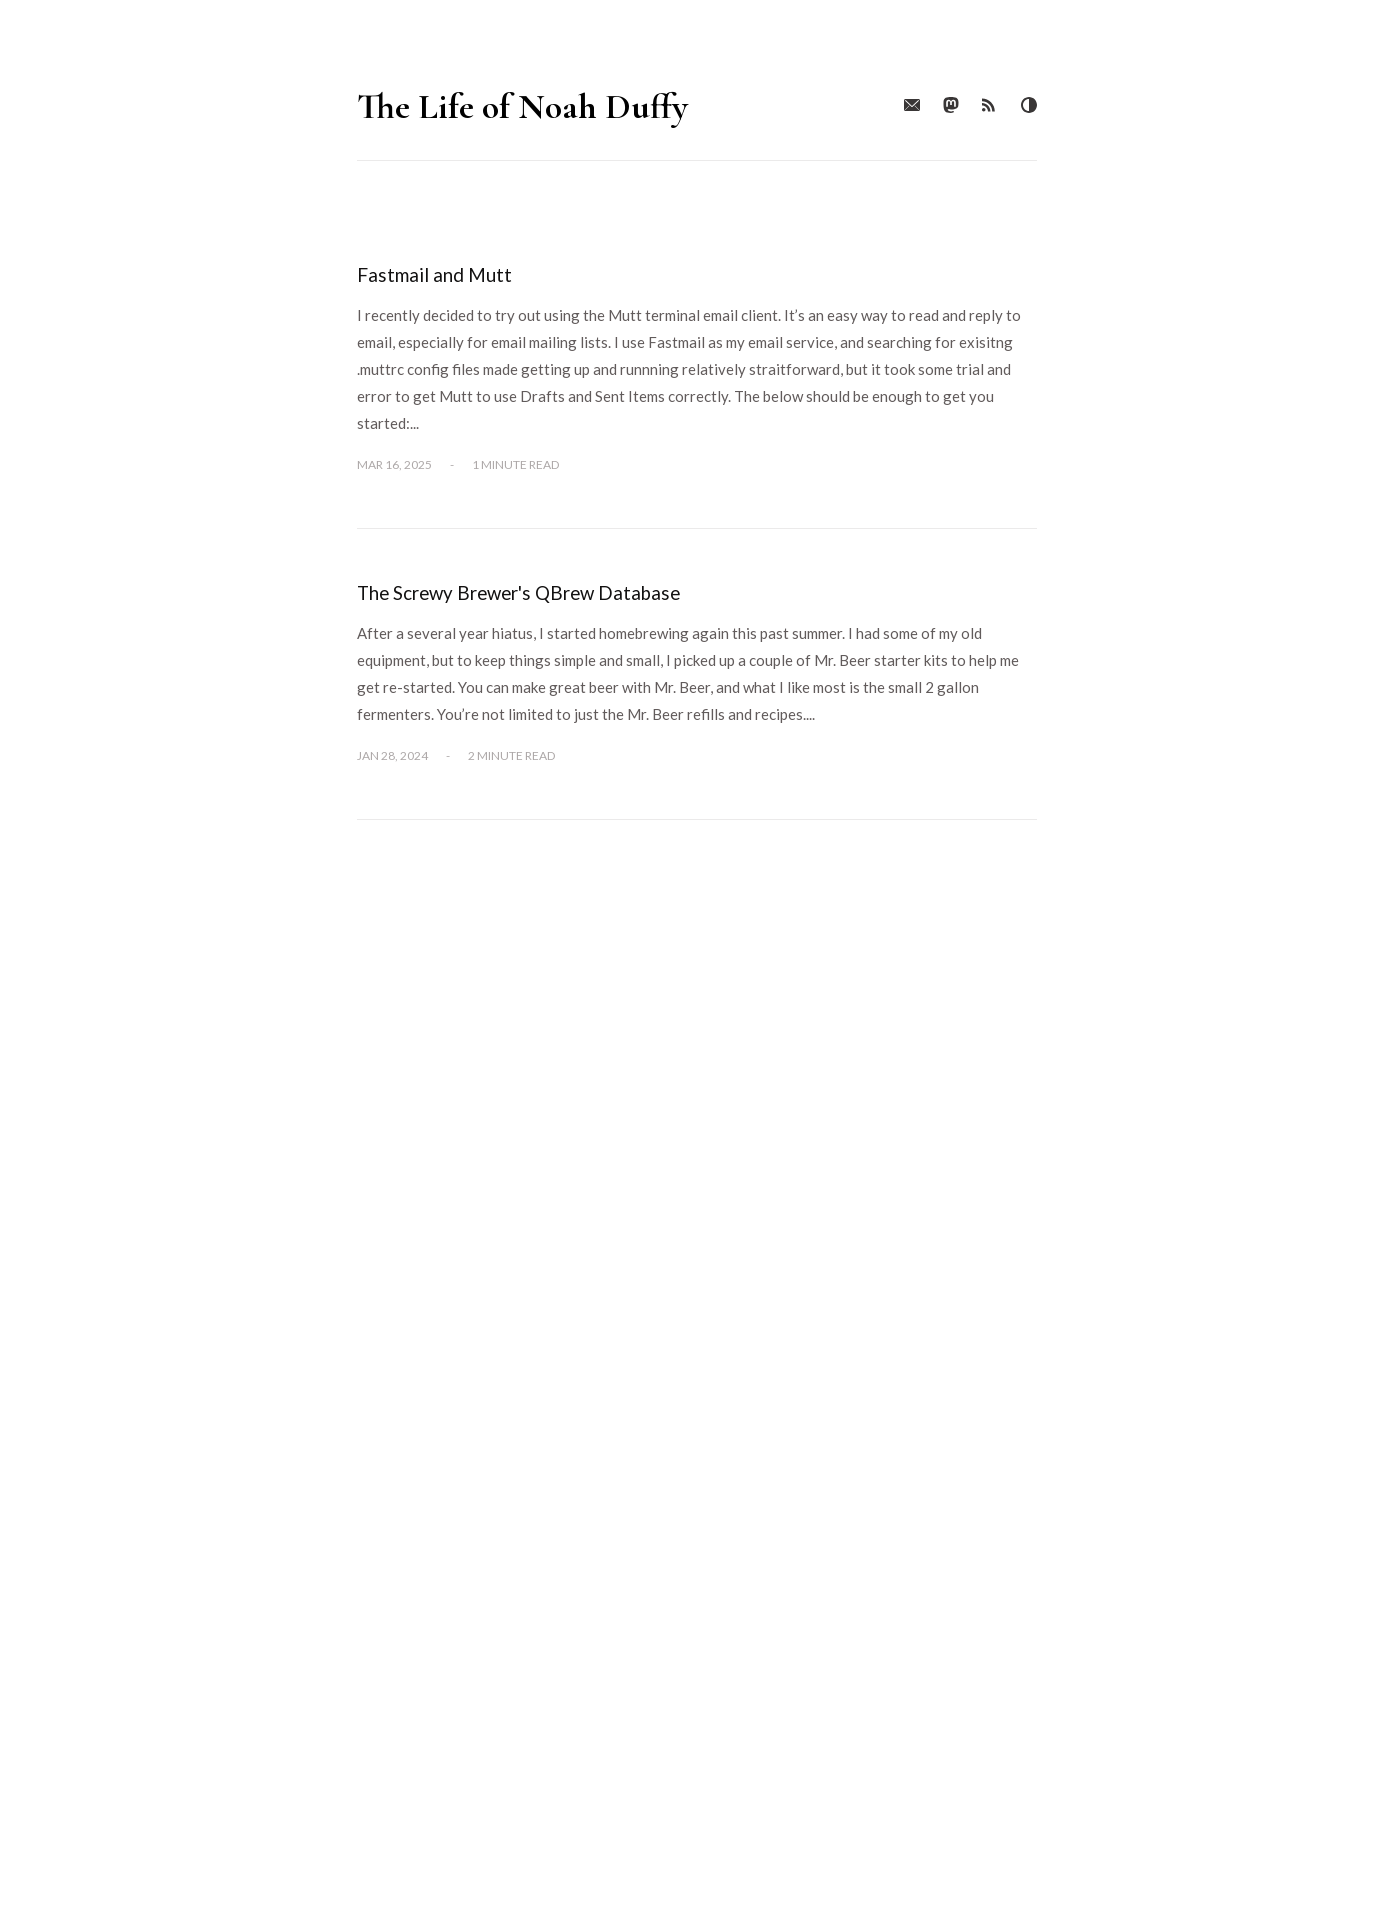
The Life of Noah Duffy (522, 106)
